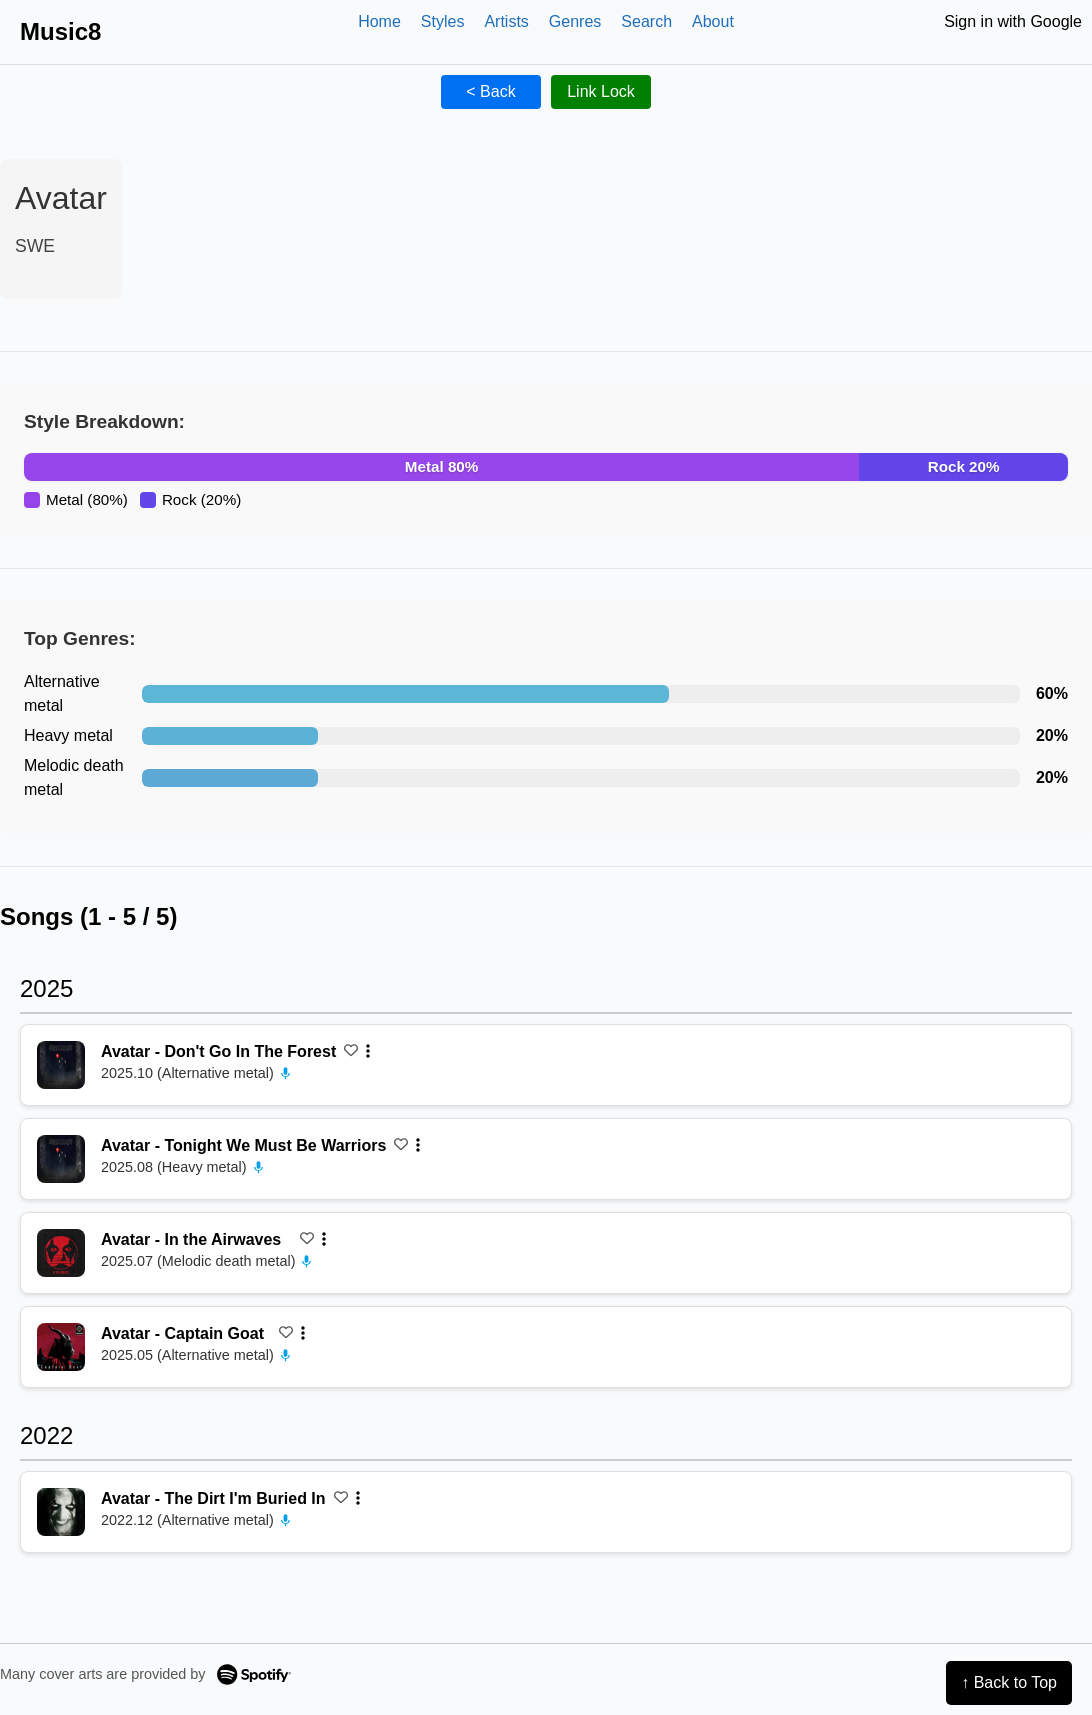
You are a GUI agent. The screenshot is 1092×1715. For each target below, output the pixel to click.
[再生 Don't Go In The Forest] (61, 1065)
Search (646, 21)
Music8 (60, 31)
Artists (506, 21)
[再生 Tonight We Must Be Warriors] (61, 1159)
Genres (575, 21)
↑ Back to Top (1009, 1682)
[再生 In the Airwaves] (61, 1253)
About (713, 21)
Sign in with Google (1013, 21)
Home (379, 21)
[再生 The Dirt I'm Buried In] (61, 1512)
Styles (443, 21)
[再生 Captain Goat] (61, 1347)
